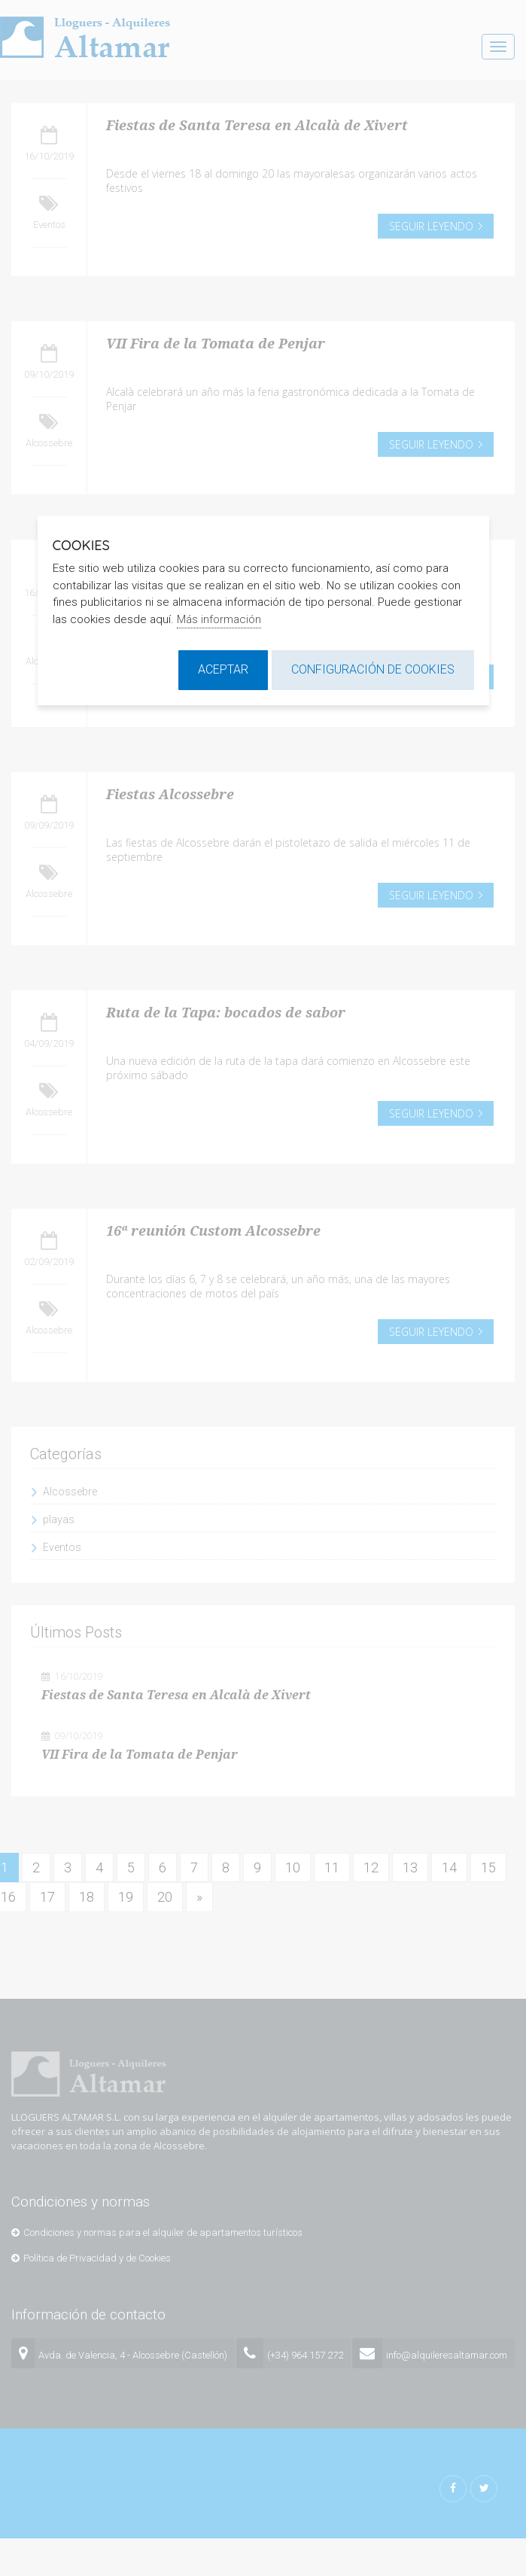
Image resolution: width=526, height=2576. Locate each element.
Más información (219, 619)
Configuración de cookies (373, 669)
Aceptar (223, 669)
